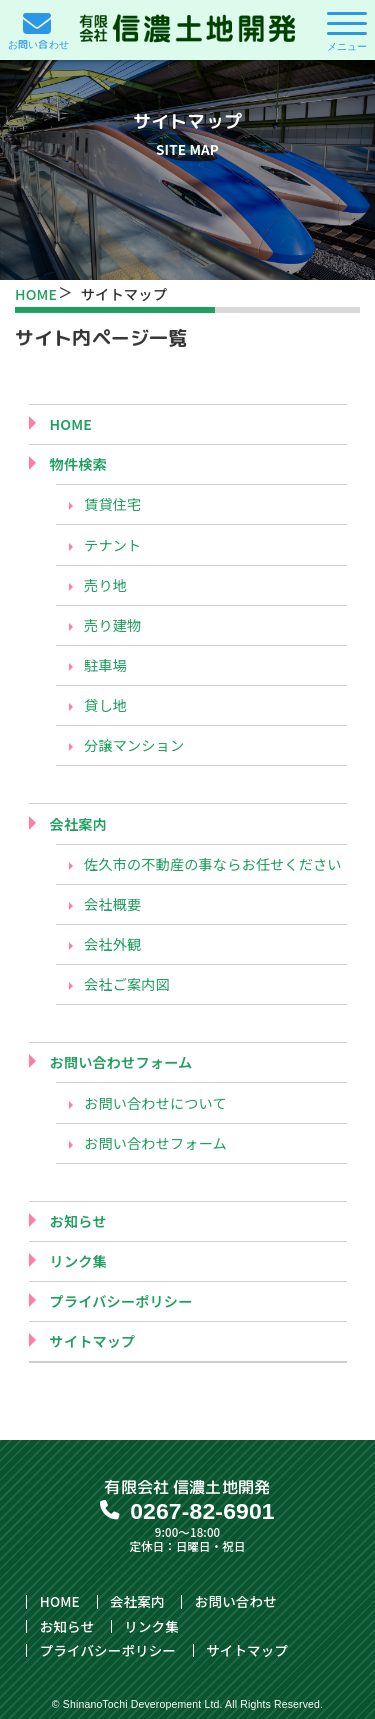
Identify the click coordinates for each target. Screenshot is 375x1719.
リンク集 (78, 1261)
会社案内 (78, 824)
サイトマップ (93, 1341)
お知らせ (78, 1221)
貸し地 (105, 705)
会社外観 (112, 944)
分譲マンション (134, 745)
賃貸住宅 (112, 504)
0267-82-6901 (202, 1511)
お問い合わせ (236, 1602)
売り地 (105, 585)
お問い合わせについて (155, 1103)
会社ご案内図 (127, 984)
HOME (36, 293)
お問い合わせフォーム (121, 1062)
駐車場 (105, 665)
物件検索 (78, 464)
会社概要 (112, 904)
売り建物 (112, 625)
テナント (112, 545)
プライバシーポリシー (121, 1301)
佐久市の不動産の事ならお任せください (213, 864)
